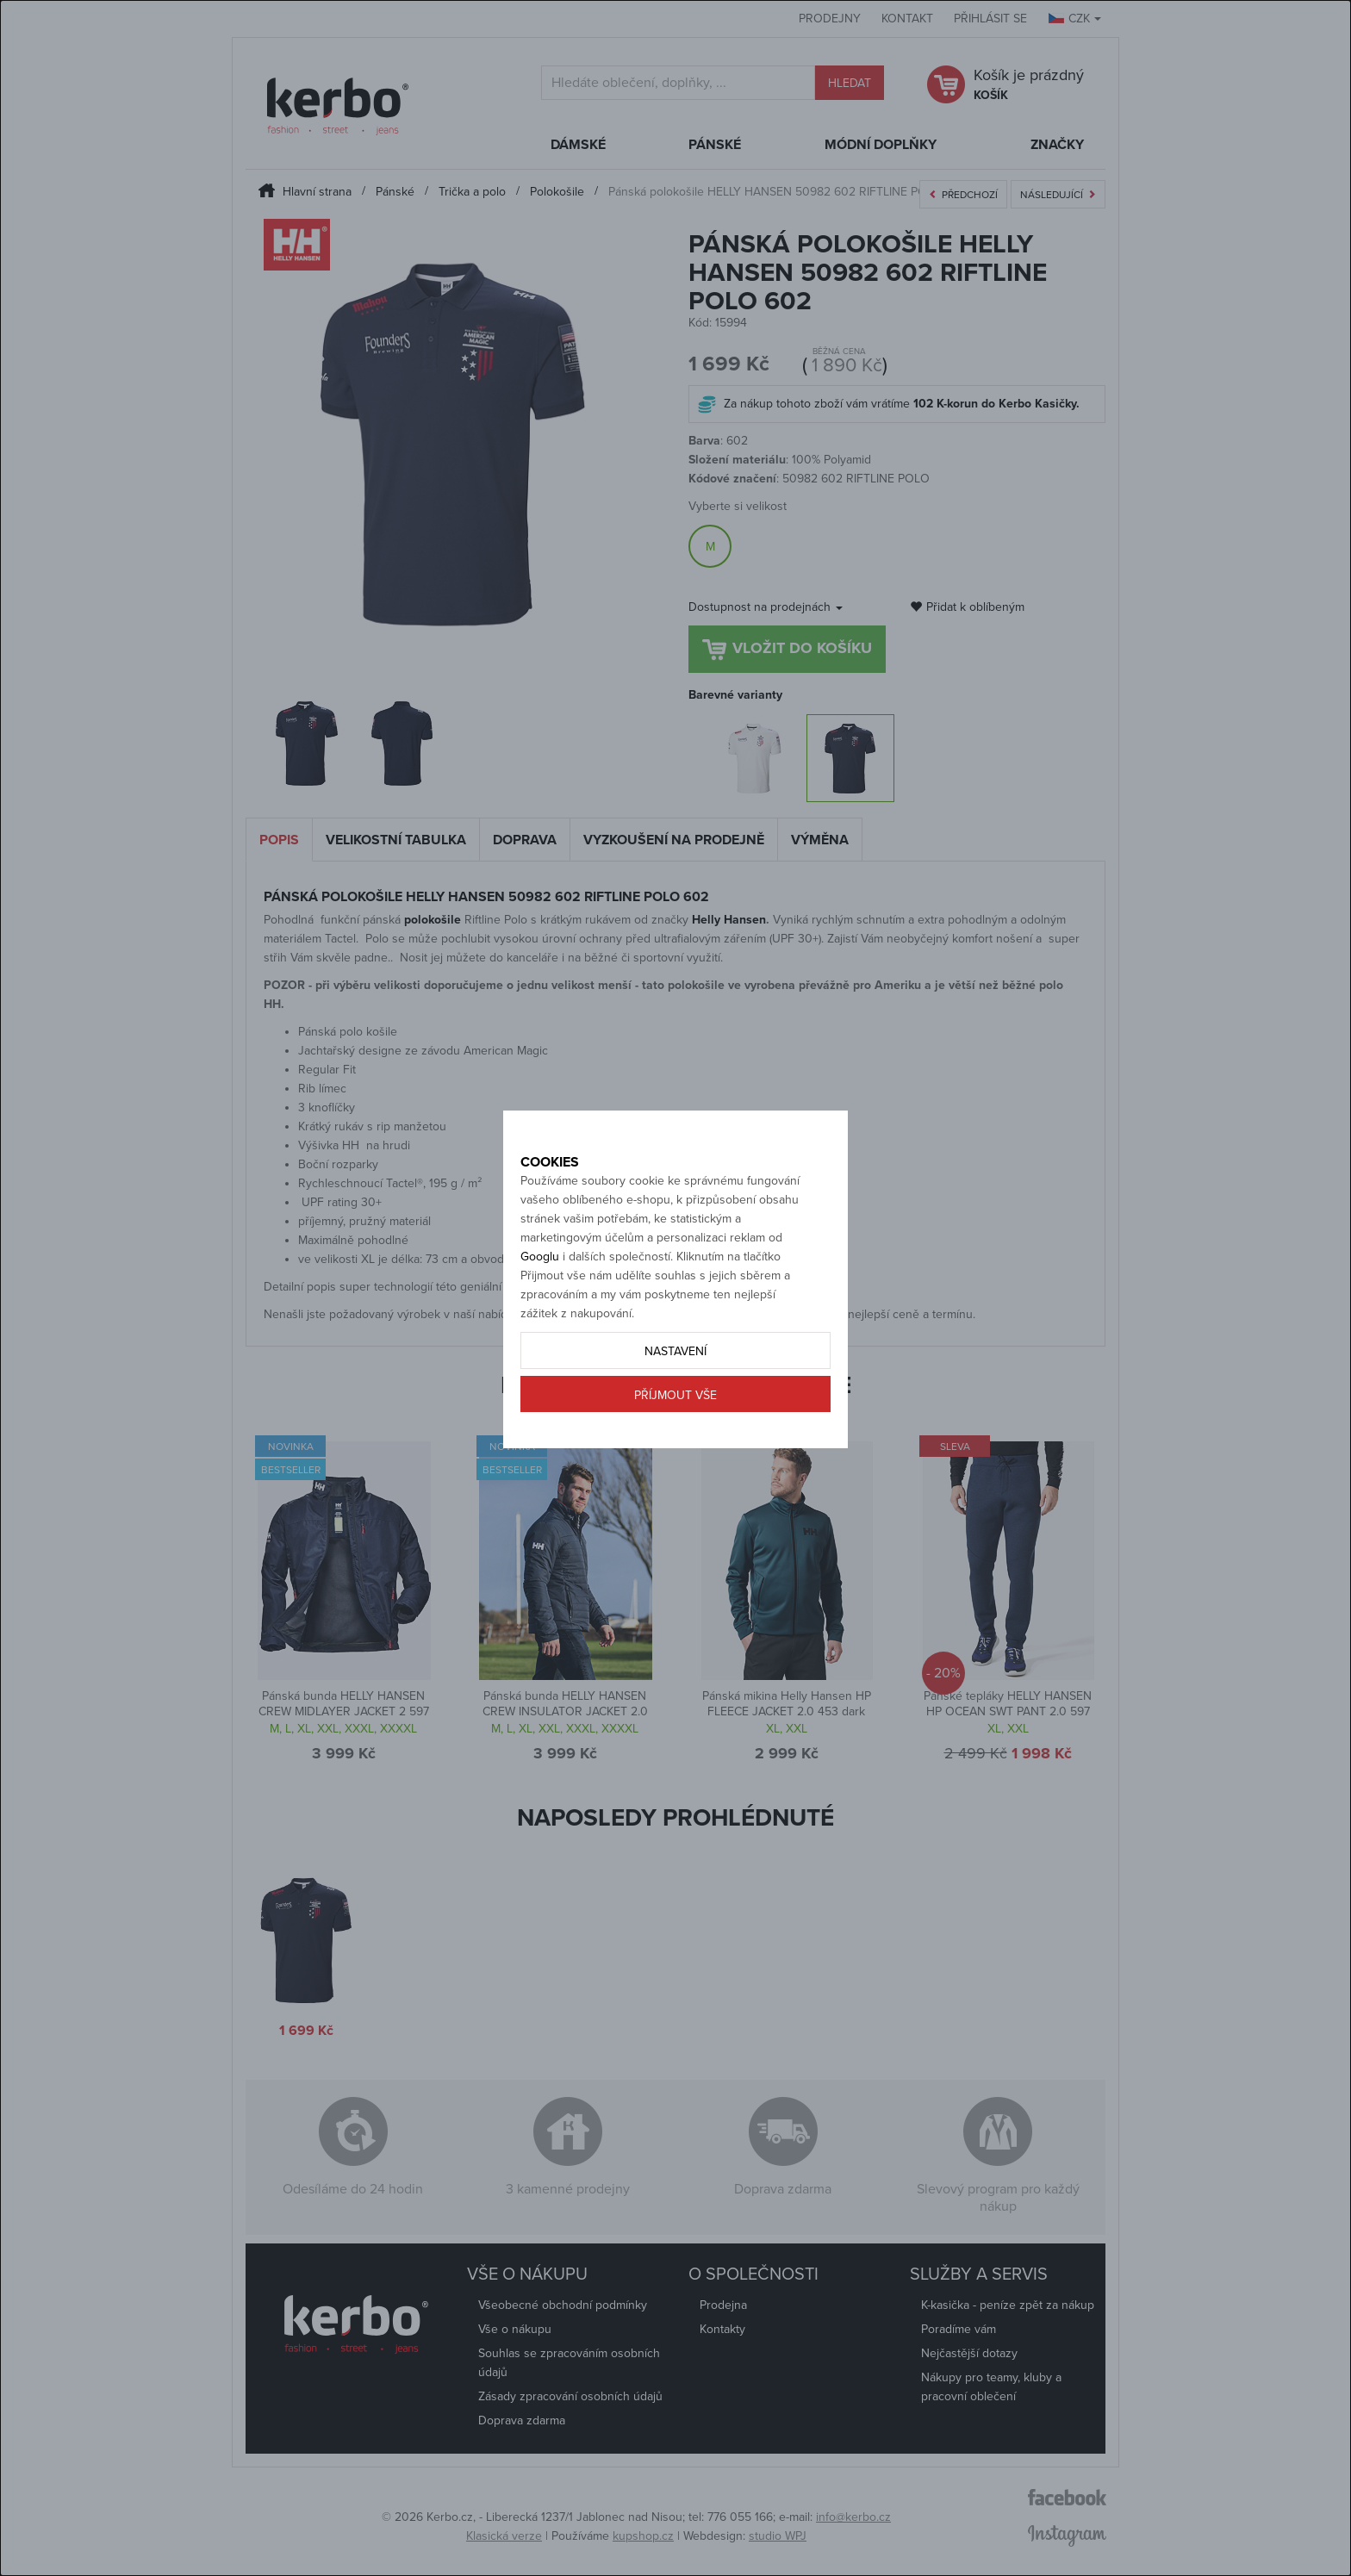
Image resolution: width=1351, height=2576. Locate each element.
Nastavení (675, 1411)
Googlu (539, 1317)
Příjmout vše (675, 1455)
